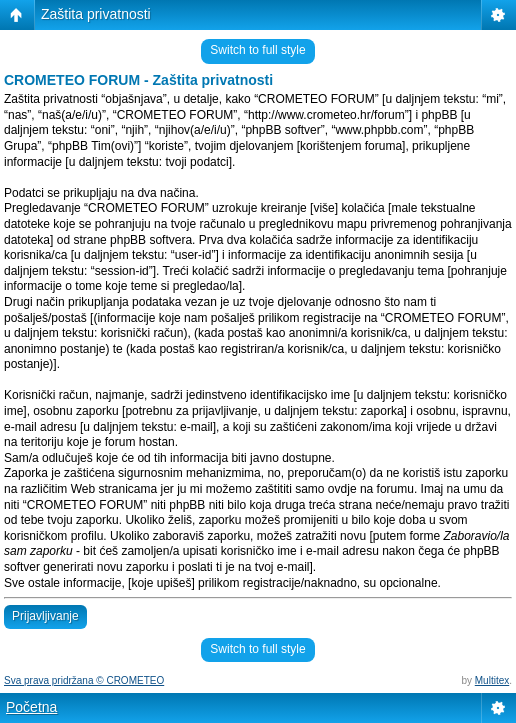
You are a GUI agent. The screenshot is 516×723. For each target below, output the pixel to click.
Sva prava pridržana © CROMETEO (84, 680)
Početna (31, 707)
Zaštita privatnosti (96, 14)
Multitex (492, 680)
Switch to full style (257, 50)
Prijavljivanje (45, 616)
